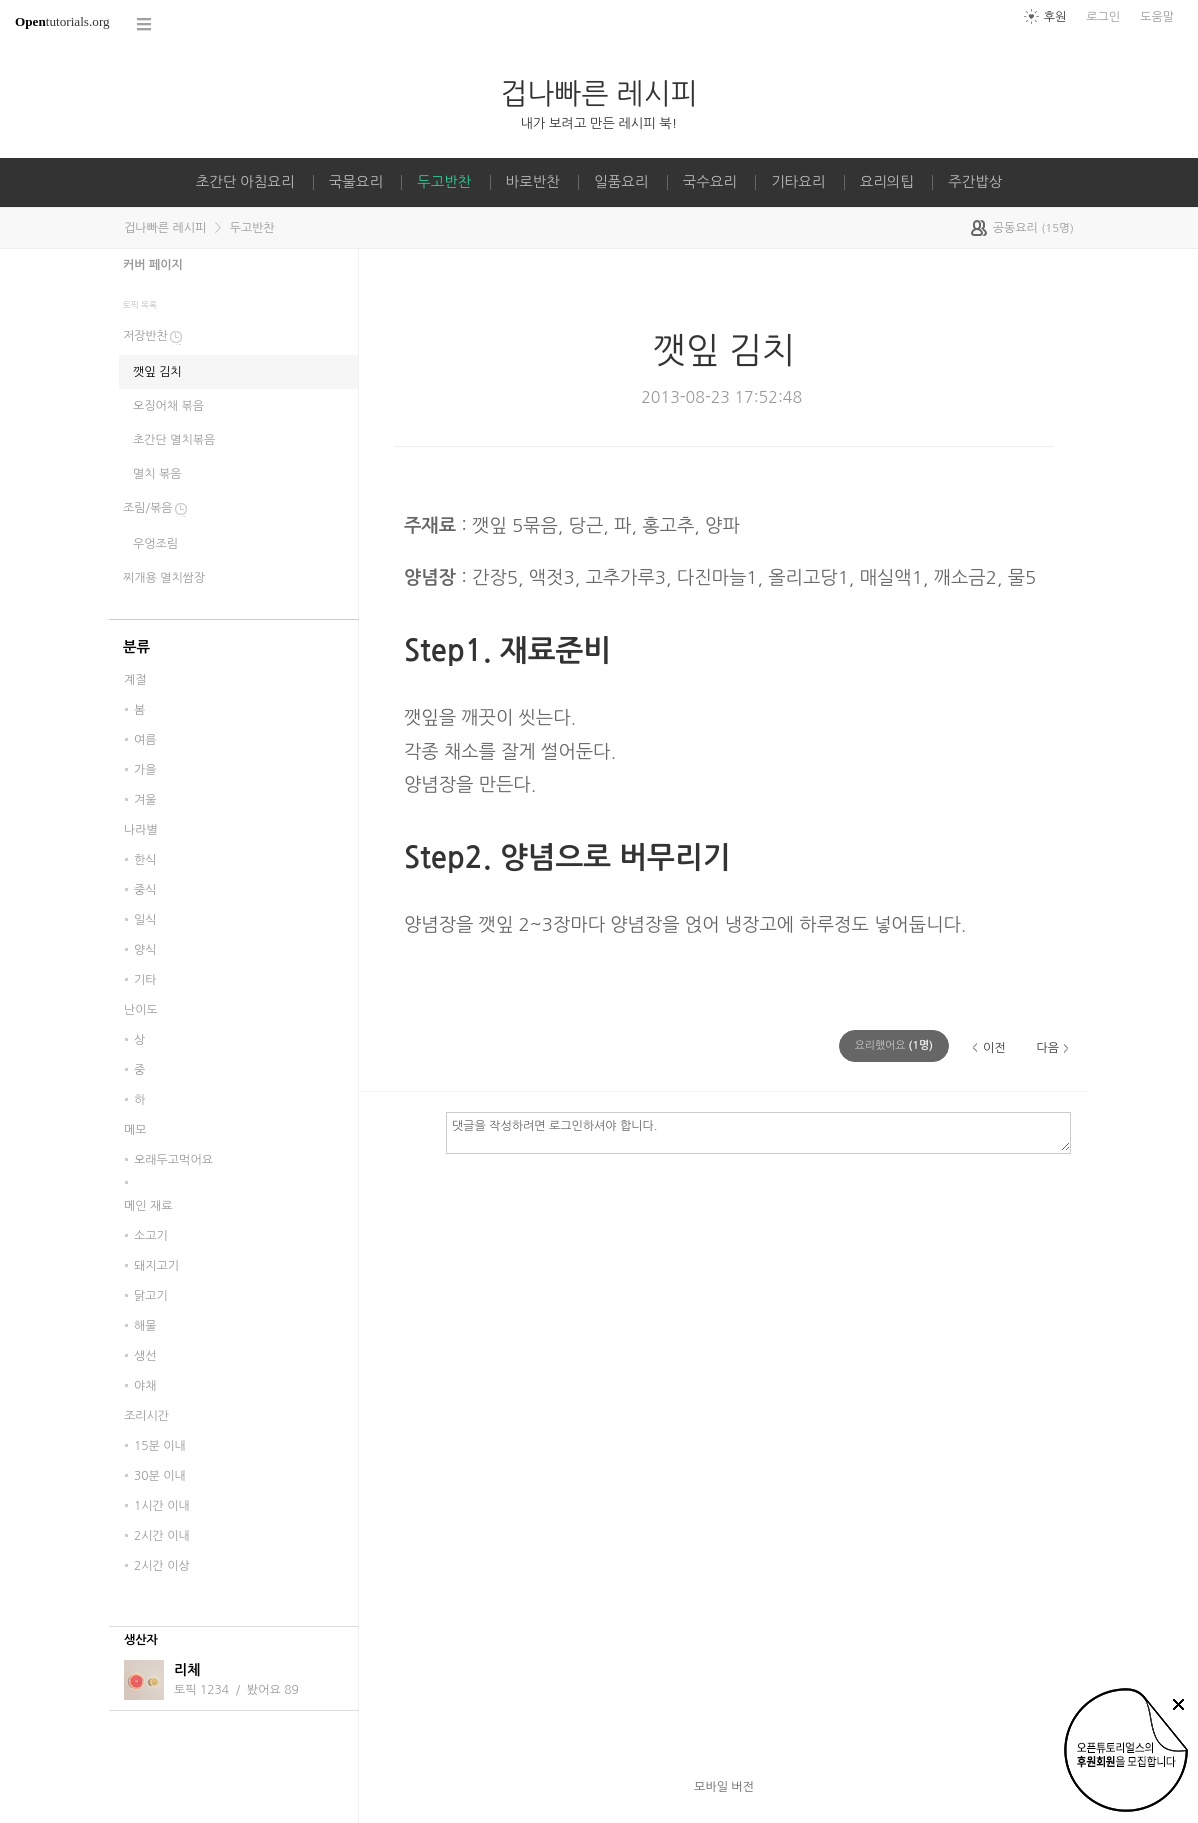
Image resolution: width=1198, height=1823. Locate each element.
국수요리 (710, 182)
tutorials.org (62, 21)
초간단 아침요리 (245, 182)
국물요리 (356, 182)
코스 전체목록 (145, 24)
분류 (136, 647)
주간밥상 (975, 182)
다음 (1047, 1048)
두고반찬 (444, 182)
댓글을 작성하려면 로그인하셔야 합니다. (758, 1132)
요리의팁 (887, 182)
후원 (1055, 17)
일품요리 (621, 182)
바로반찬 (533, 182)
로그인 (1103, 17)
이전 (994, 1048)
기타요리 (798, 182)
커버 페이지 (153, 265)
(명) (894, 1045)
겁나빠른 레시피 (599, 93)
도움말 (1157, 17)
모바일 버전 (724, 1787)
